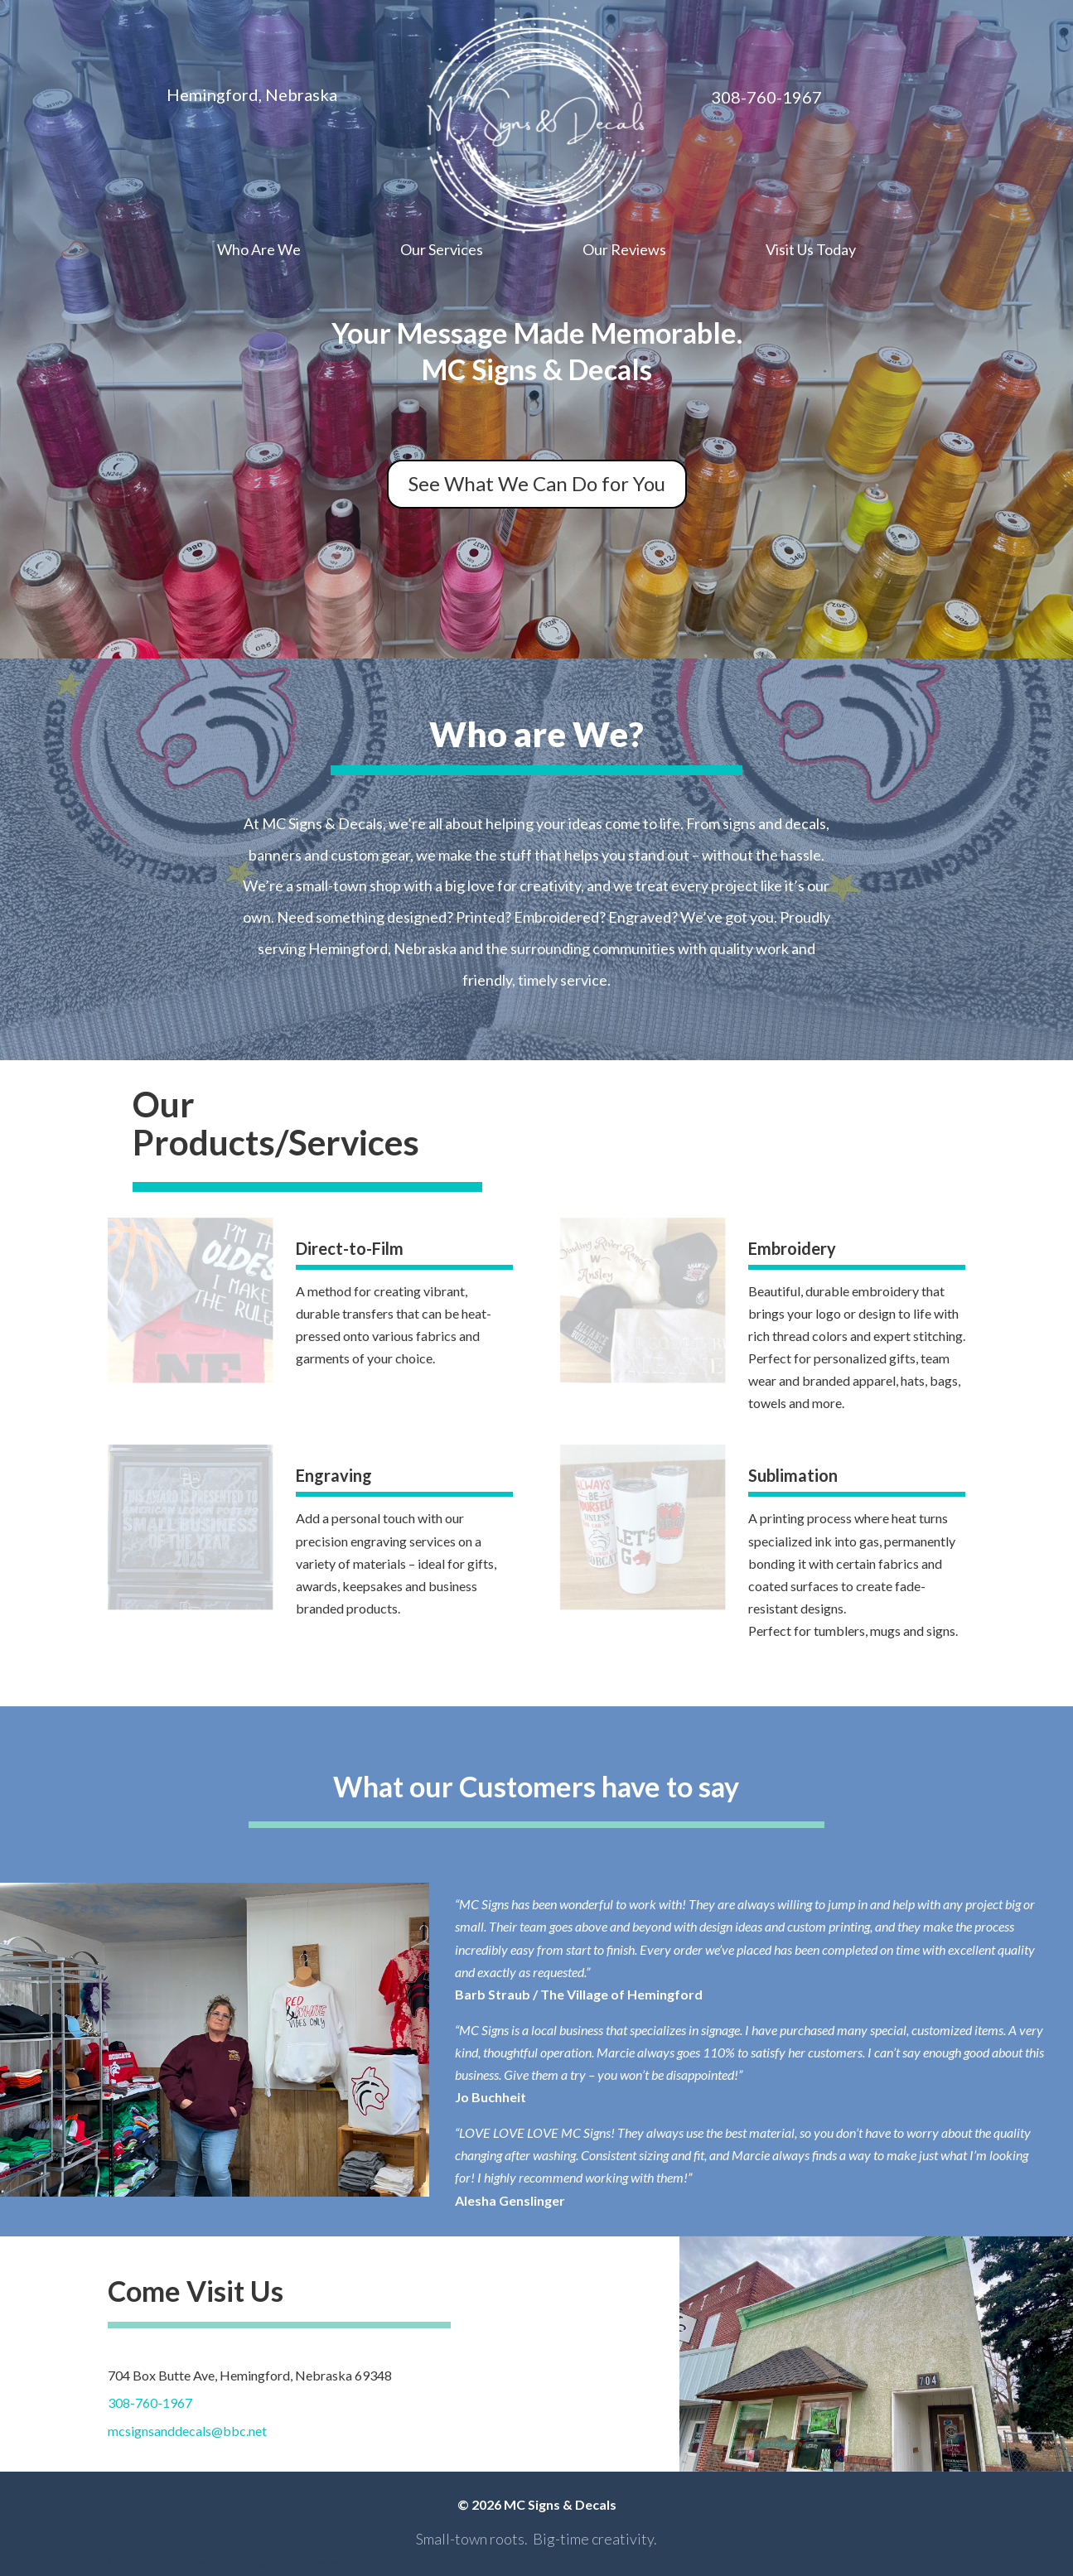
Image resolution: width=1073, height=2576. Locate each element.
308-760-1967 (150, 2402)
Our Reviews (624, 251)
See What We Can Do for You (536, 483)
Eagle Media (342, 2561)
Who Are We (259, 251)
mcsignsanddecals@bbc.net (187, 2431)
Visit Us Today (811, 251)
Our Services (441, 251)
